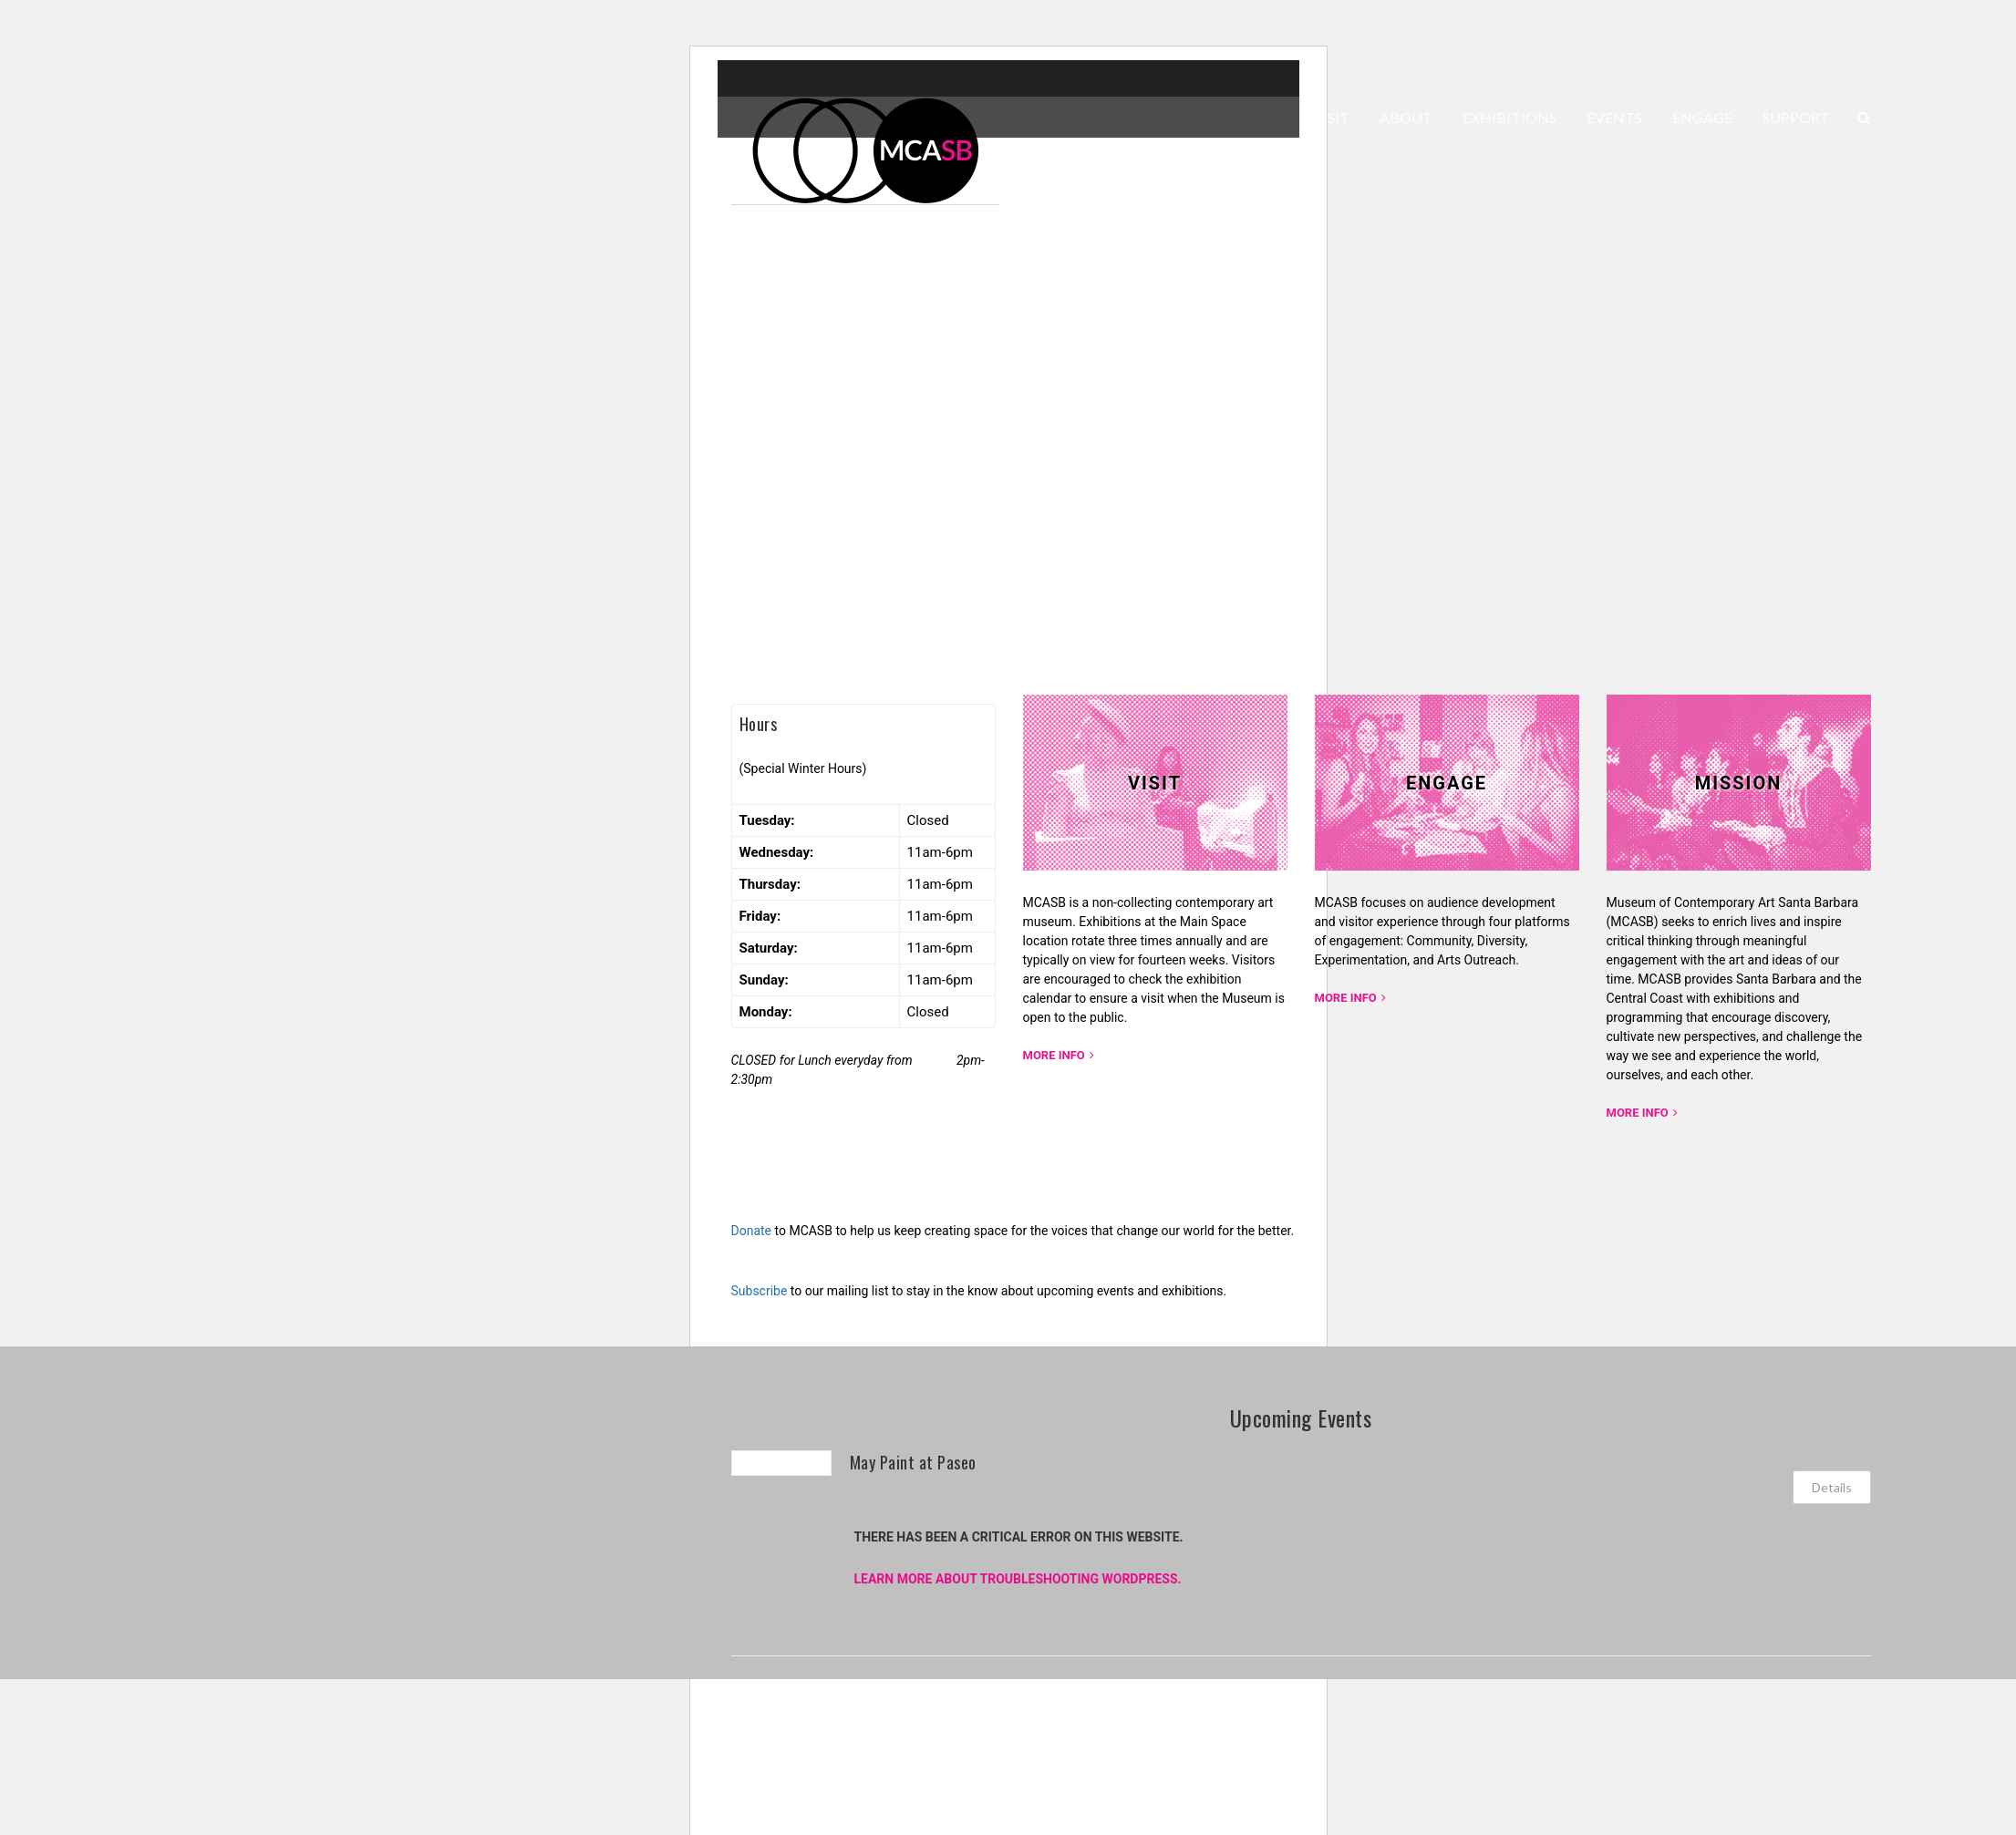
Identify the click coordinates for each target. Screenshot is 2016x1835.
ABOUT (1406, 117)
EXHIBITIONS (1509, 117)
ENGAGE (1702, 117)
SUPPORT (1796, 117)
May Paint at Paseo (913, 1462)
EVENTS (1614, 117)
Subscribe (759, 1290)
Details (1832, 1487)
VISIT (1331, 117)
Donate (751, 1230)
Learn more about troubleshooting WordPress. (1018, 1579)
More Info (1054, 1055)
